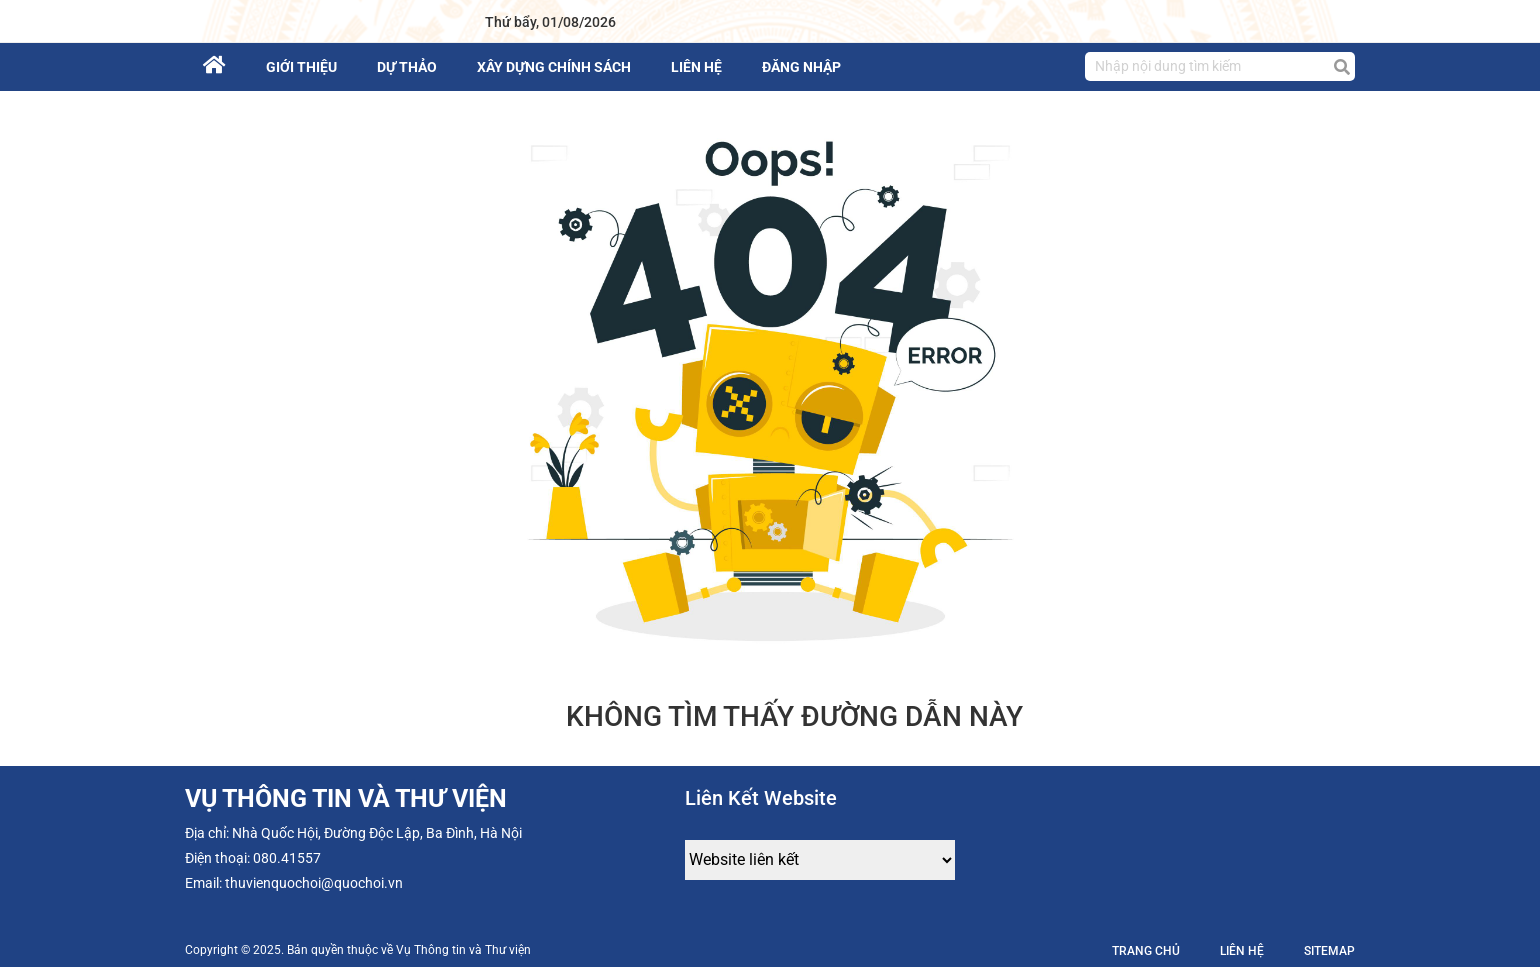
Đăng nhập (801, 67)
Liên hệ (696, 67)
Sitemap (1329, 951)
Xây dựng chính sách (554, 67)
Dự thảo (407, 67)
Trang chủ (1146, 951)
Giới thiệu (301, 67)
